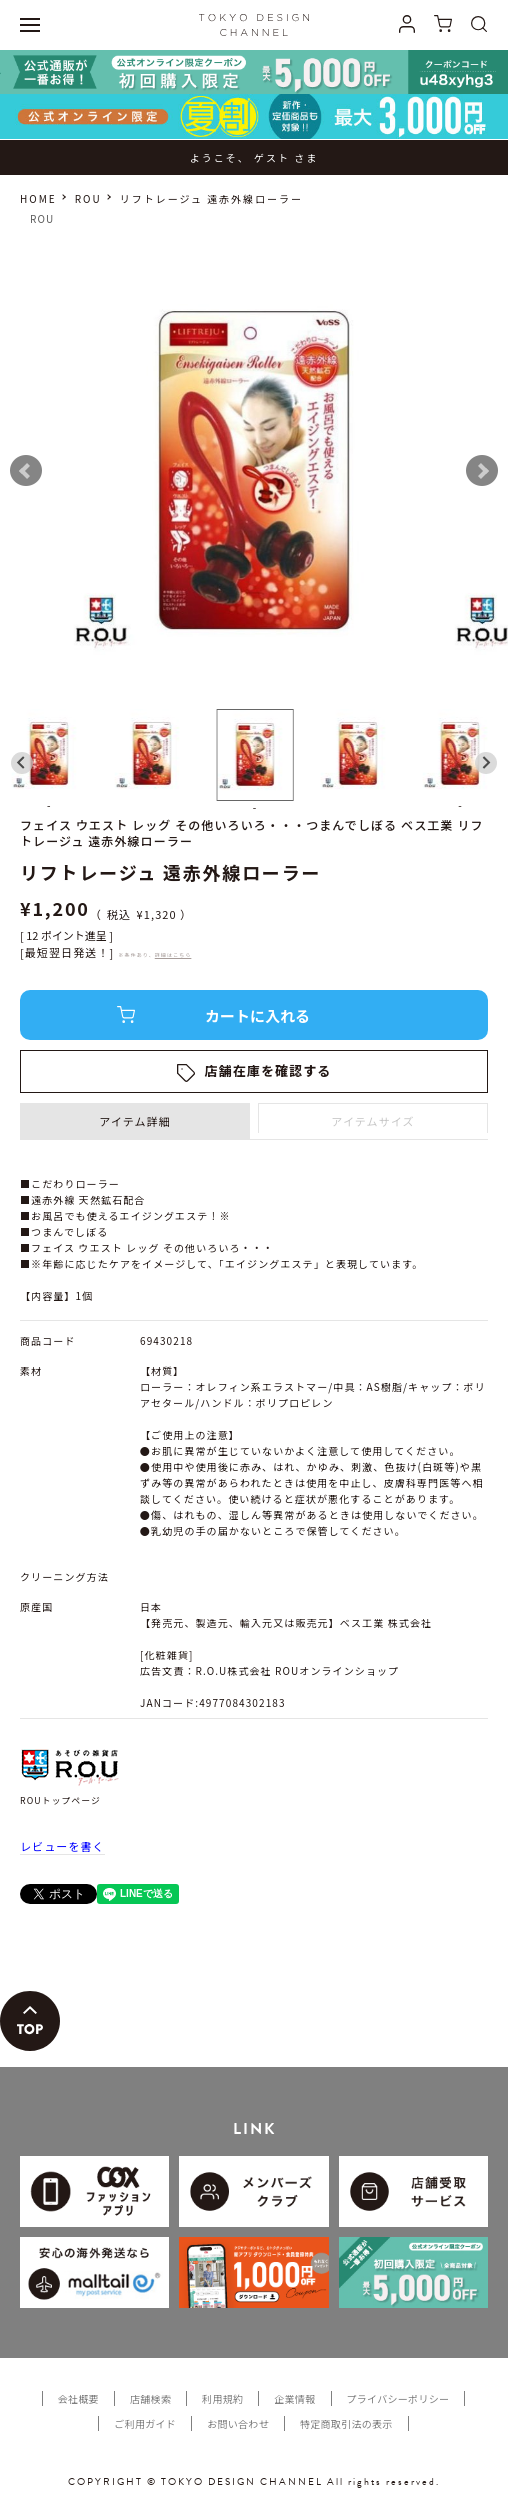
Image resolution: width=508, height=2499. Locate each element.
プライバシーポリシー (398, 2398)
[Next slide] (486, 763)
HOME (38, 198)
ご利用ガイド (145, 2423)
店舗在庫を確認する (268, 1070)
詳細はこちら (173, 954)
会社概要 (78, 2398)
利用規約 (222, 2398)
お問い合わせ (238, 2423)
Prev (26, 471)
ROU (88, 198)
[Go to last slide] (22, 763)
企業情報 (294, 2398)
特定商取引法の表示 (346, 2423)
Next (482, 471)
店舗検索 (150, 2398)
